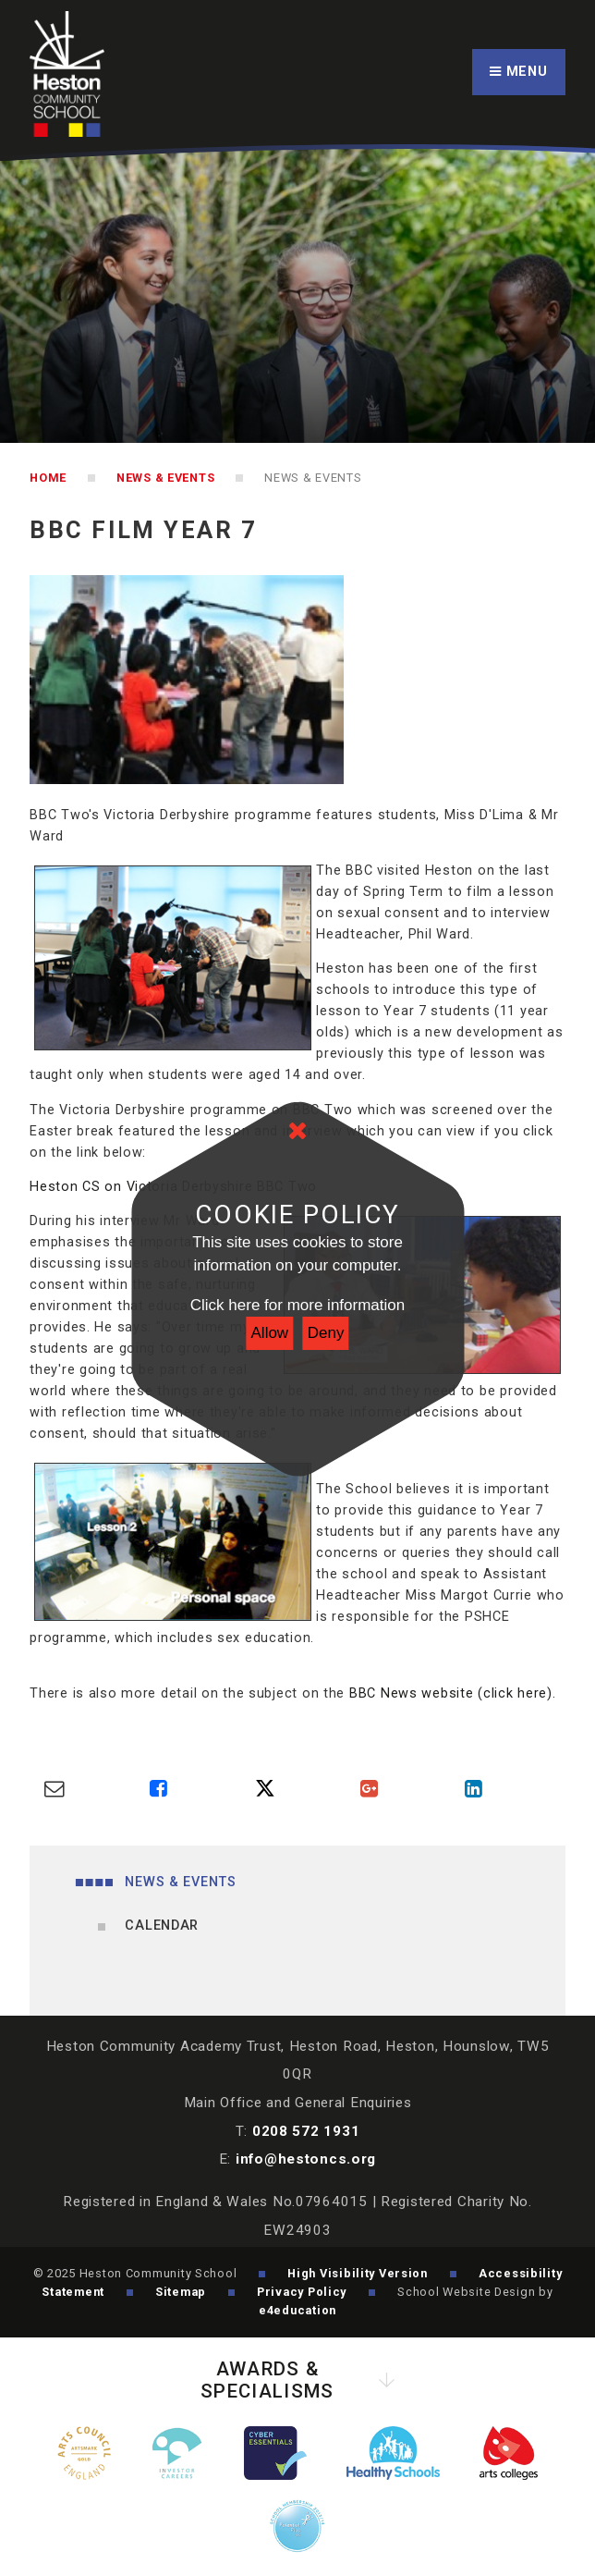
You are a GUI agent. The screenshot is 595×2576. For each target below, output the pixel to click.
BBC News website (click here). (452, 1693)
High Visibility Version (357, 2273)
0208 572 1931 (305, 2131)
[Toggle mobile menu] (518, 72)
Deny (326, 1333)
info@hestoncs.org (306, 2159)
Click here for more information (297, 1305)
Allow (270, 1333)
